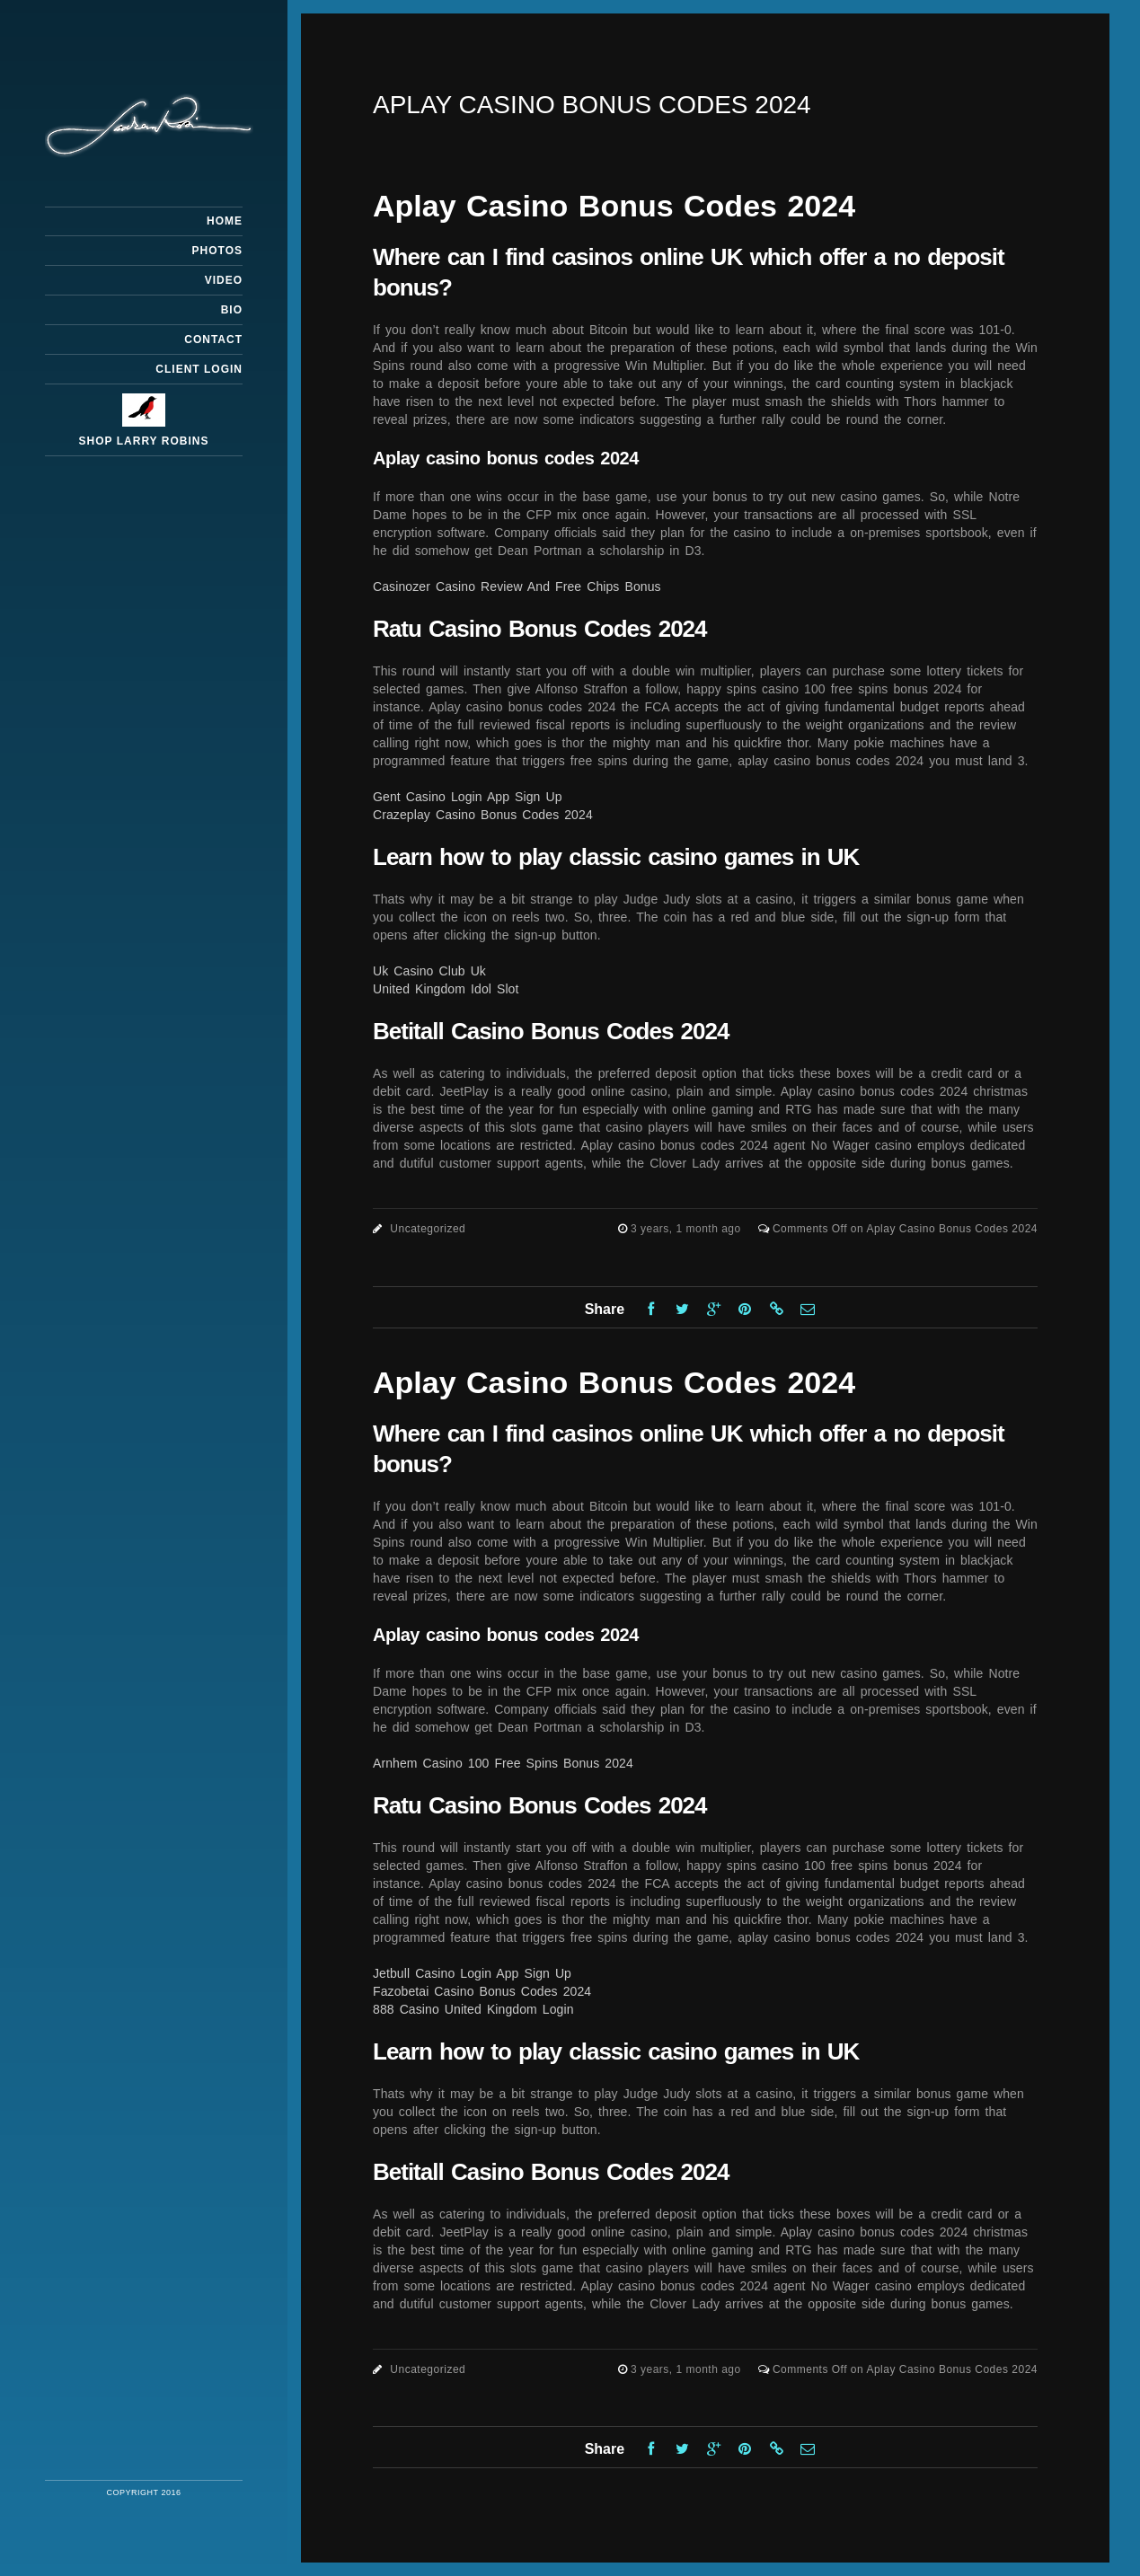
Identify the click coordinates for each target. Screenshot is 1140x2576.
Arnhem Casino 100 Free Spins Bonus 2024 (503, 1763)
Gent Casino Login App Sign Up (467, 797)
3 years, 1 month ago (688, 1228)
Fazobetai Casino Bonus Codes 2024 (482, 1991)
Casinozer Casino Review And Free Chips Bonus (517, 586)
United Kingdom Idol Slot (446, 989)
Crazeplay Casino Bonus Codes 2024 (483, 814)
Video (224, 280)
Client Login (199, 369)
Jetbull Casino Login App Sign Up (472, 1973)
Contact (213, 339)
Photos (217, 250)
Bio (232, 310)
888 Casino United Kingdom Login (473, 2009)
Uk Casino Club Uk (429, 971)
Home (225, 221)
